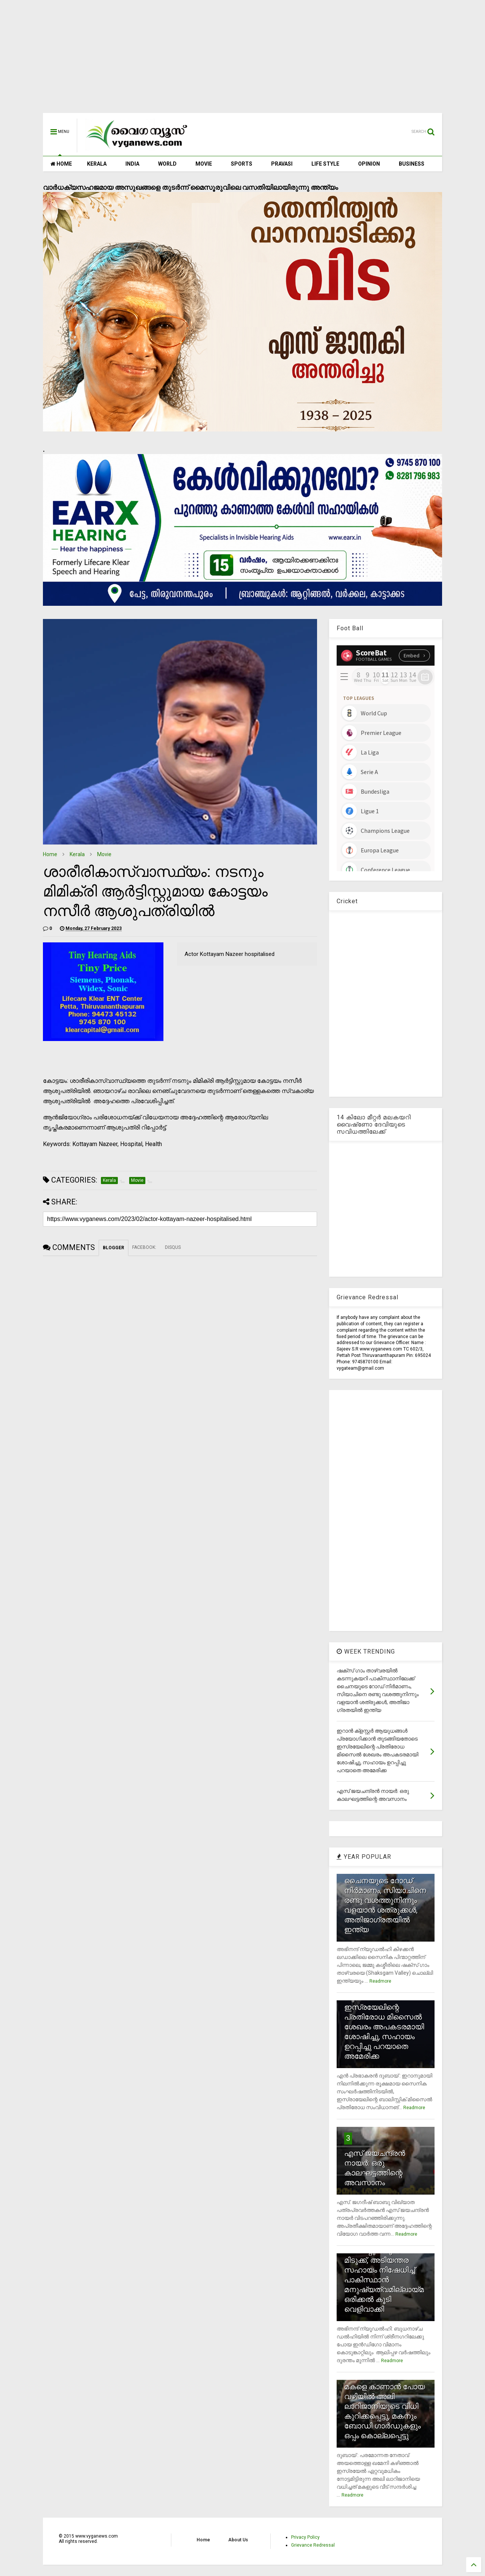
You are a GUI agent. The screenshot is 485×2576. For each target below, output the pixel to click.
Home (50, 854)
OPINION (369, 164)
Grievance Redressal (313, 2545)
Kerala (77, 854)
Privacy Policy (305, 2537)
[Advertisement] (242, 60)
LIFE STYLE (325, 164)
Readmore (380, 1981)
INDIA (132, 164)
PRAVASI (282, 164)
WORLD (167, 164)
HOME (61, 164)
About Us (238, 2539)
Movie (104, 854)
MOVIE (203, 164)
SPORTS (241, 164)
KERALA (97, 164)
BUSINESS (411, 164)
